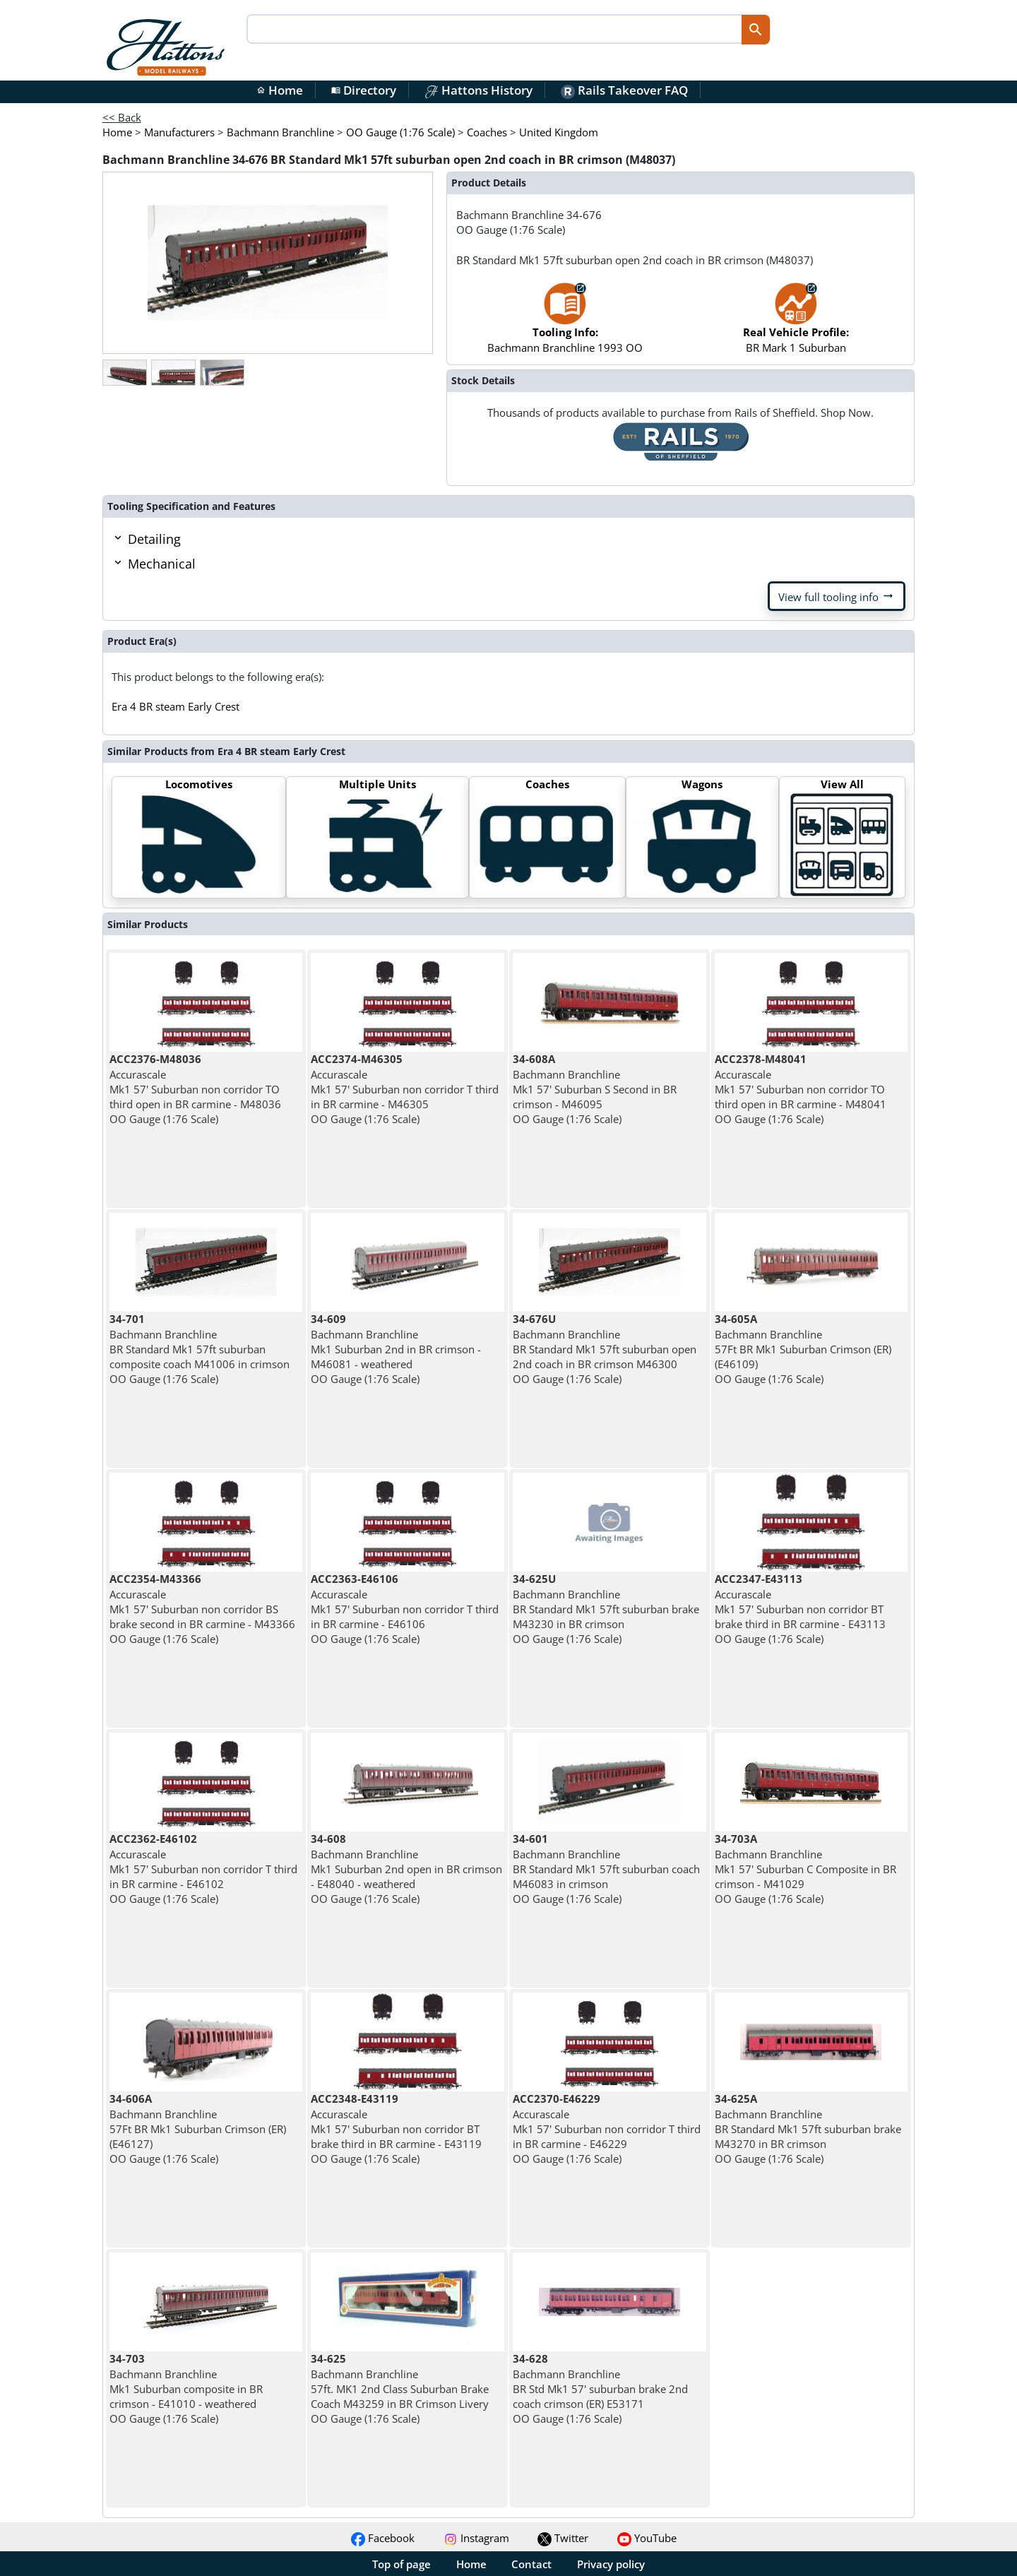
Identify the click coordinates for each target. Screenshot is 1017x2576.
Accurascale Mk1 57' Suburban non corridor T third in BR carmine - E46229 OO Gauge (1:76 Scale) (607, 2128)
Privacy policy (611, 2564)
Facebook (383, 2538)
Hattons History (478, 90)
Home (279, 90)
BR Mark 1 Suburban (796, 324)
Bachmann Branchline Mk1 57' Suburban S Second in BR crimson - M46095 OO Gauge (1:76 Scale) (595, 1089)
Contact (531, 2564)
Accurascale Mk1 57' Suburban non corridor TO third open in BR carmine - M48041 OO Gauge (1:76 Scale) (800, 1089)
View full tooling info (836, 596)
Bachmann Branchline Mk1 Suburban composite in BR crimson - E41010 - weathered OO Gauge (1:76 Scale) (186, 2388)
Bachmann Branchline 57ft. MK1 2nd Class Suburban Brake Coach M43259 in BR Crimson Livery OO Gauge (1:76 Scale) (400, 2388)
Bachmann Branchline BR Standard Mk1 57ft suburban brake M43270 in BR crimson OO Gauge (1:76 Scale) (808, 2128)
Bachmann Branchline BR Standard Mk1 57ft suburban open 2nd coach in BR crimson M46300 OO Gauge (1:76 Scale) (604, 1349)
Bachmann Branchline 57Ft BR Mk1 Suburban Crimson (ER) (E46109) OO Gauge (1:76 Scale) (803, 1349)
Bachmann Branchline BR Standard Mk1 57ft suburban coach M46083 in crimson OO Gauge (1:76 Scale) (606, 1869)
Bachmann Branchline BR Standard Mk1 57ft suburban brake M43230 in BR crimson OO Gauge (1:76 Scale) (606, 1609)
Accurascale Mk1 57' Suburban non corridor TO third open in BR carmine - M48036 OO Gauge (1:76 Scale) (195, 1089)
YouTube (647, 2538)
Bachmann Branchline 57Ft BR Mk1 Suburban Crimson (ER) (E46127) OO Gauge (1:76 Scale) (197, 2128)
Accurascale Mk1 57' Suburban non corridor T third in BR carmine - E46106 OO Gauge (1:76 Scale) (405, 1609)
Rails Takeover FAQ (624, 90)
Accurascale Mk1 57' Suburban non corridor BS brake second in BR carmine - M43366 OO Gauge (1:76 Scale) (202, 1609)
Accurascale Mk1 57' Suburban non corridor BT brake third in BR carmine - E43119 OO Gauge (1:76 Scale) (396, 2128)
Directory (363, 90)
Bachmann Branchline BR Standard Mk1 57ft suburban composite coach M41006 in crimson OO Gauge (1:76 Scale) (199, 1349)
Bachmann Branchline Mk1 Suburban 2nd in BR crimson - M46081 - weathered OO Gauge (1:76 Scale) (396, 1349)
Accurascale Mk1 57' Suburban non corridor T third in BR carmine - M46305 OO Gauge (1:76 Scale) (405, 1089)
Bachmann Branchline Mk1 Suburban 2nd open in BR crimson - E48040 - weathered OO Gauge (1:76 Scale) (406, 1869)
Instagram (476, 2538)
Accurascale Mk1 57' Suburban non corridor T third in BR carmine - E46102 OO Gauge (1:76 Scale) (203, 1869)
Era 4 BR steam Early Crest (175, 706)
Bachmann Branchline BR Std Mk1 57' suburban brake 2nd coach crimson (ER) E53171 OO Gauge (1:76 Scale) (600, 2388)
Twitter (562, 2538)
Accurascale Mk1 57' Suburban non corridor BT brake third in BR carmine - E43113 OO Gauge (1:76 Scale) (800, 1609)
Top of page (401, 2564)
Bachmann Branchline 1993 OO (565, 324)
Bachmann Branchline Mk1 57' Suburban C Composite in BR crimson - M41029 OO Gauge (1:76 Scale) (805, 1869)
